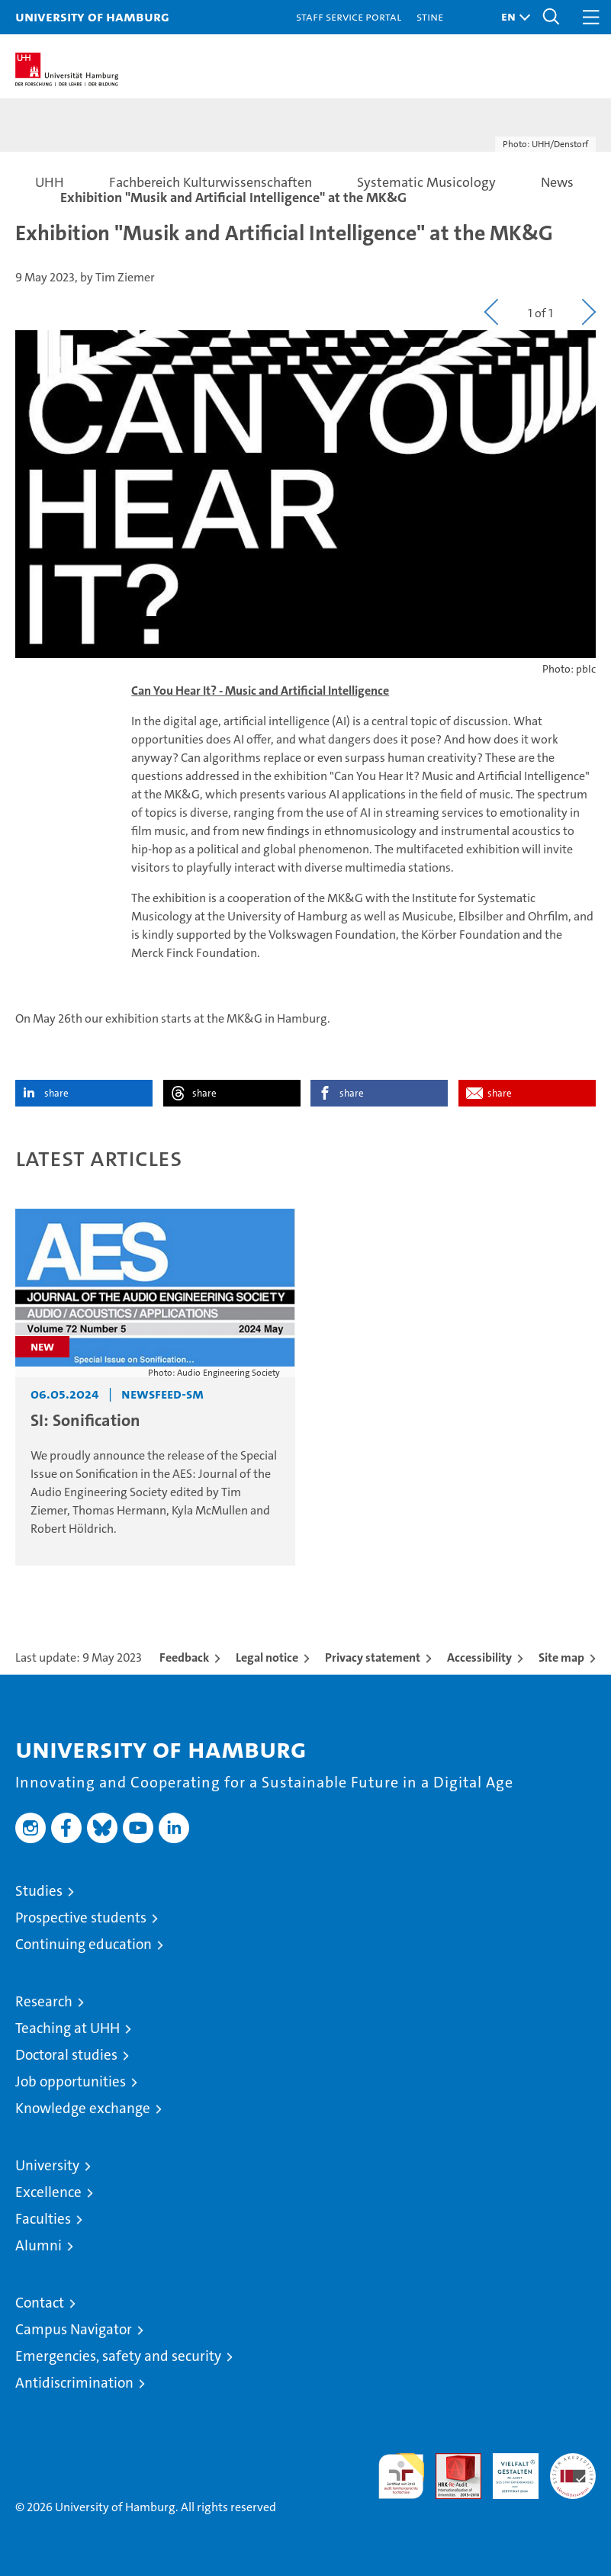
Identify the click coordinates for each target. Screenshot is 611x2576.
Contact (39, 2302)
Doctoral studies (66, 2054)
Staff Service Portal (348, 16)
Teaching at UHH (67, 2028)
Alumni (38, 2245)
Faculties (43, 2218)
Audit (450, 2461)
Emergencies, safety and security (118, 2356)
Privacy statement (372, 1657)
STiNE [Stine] (429, 16)
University (47, 2165)
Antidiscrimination (74, 2382)
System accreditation (573, 2469)
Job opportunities (70, 2081)
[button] (512, 17)
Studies (39, 1890)
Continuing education (83, 1944)
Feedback (184, 1657)
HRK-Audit (507, 2469)
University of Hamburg (92, 16)
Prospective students (80, 1917)
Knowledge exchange (82, 2108)
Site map (561, 1657)
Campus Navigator (73, 2329)
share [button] (56, 1093)
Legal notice (267, 1657)
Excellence (48, 2192)
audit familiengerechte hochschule (401, 2476)
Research (43, 2001)
